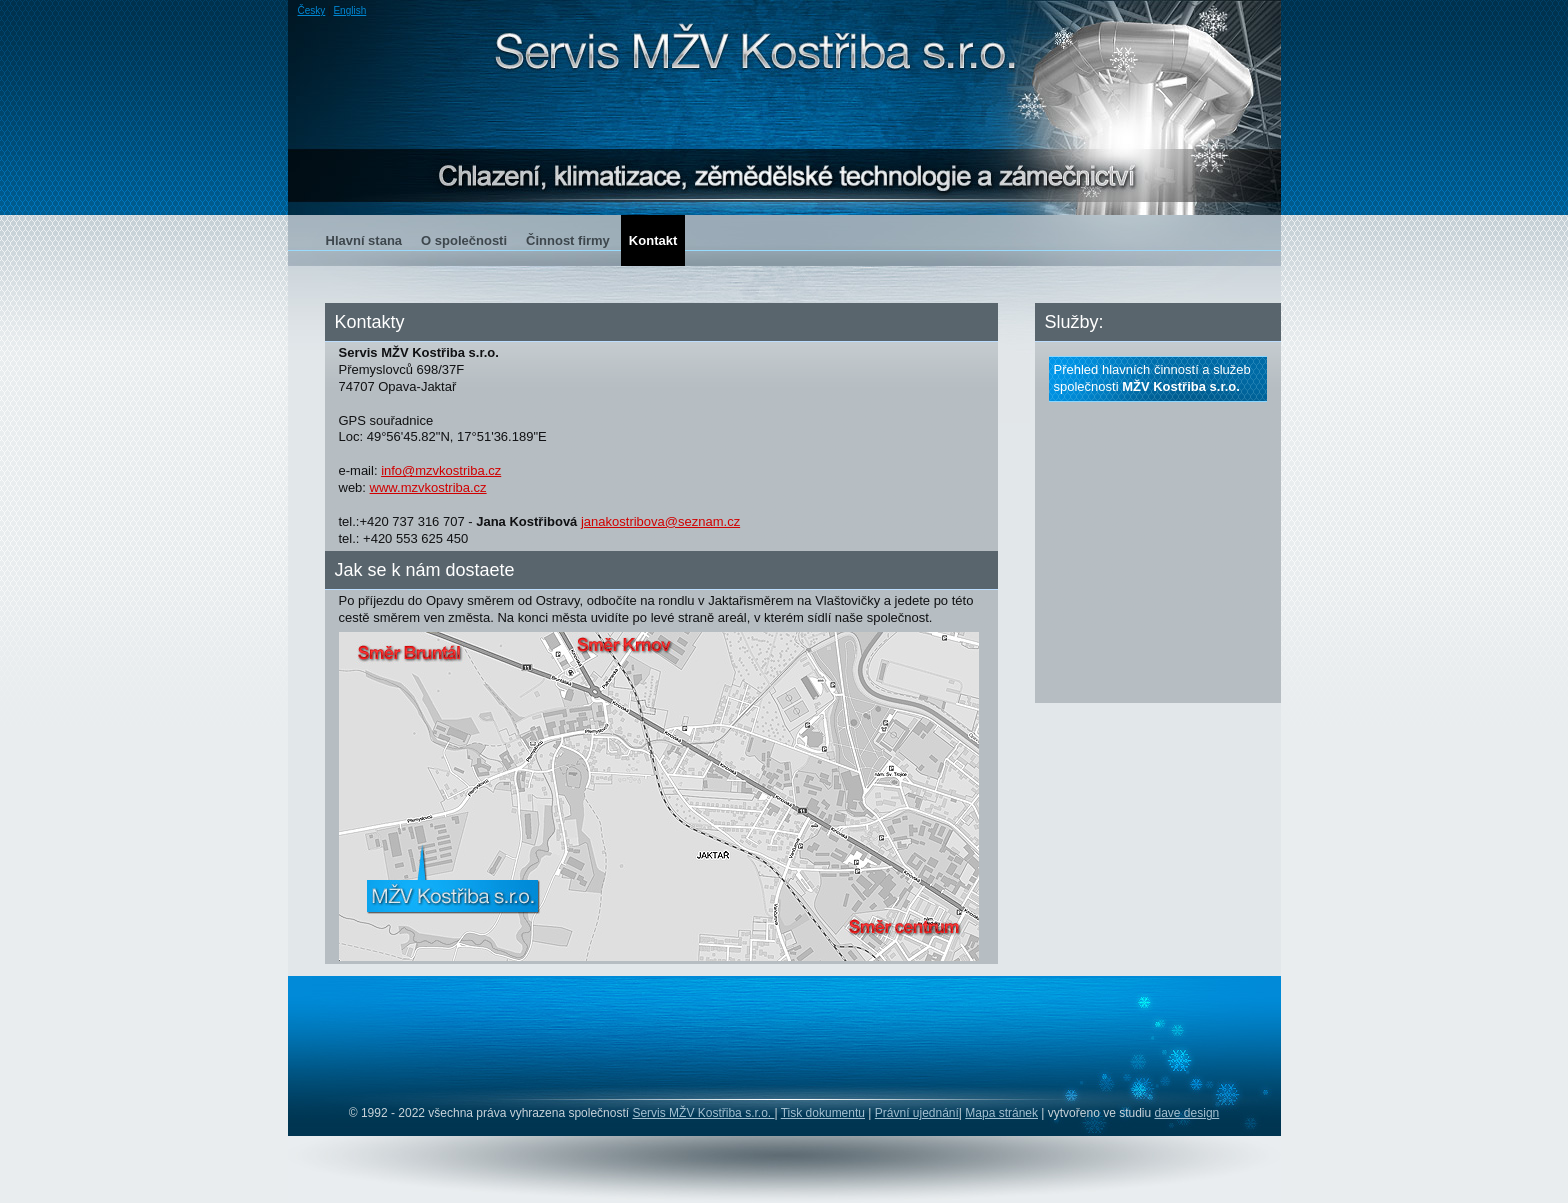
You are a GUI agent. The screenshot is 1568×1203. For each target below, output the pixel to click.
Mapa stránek (1001, 1113)
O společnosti (464, 240)
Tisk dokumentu (823, 1113)
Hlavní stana (364, 240)
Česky (312, 10)
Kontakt (653, 240)
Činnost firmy (568, 240)
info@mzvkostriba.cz (441, 470)
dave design (1187, 1113)
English (349, 10)
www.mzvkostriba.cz (428, 487)
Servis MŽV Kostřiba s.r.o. (703, 1113)
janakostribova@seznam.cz (660, 521)
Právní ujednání (917, 1113)
